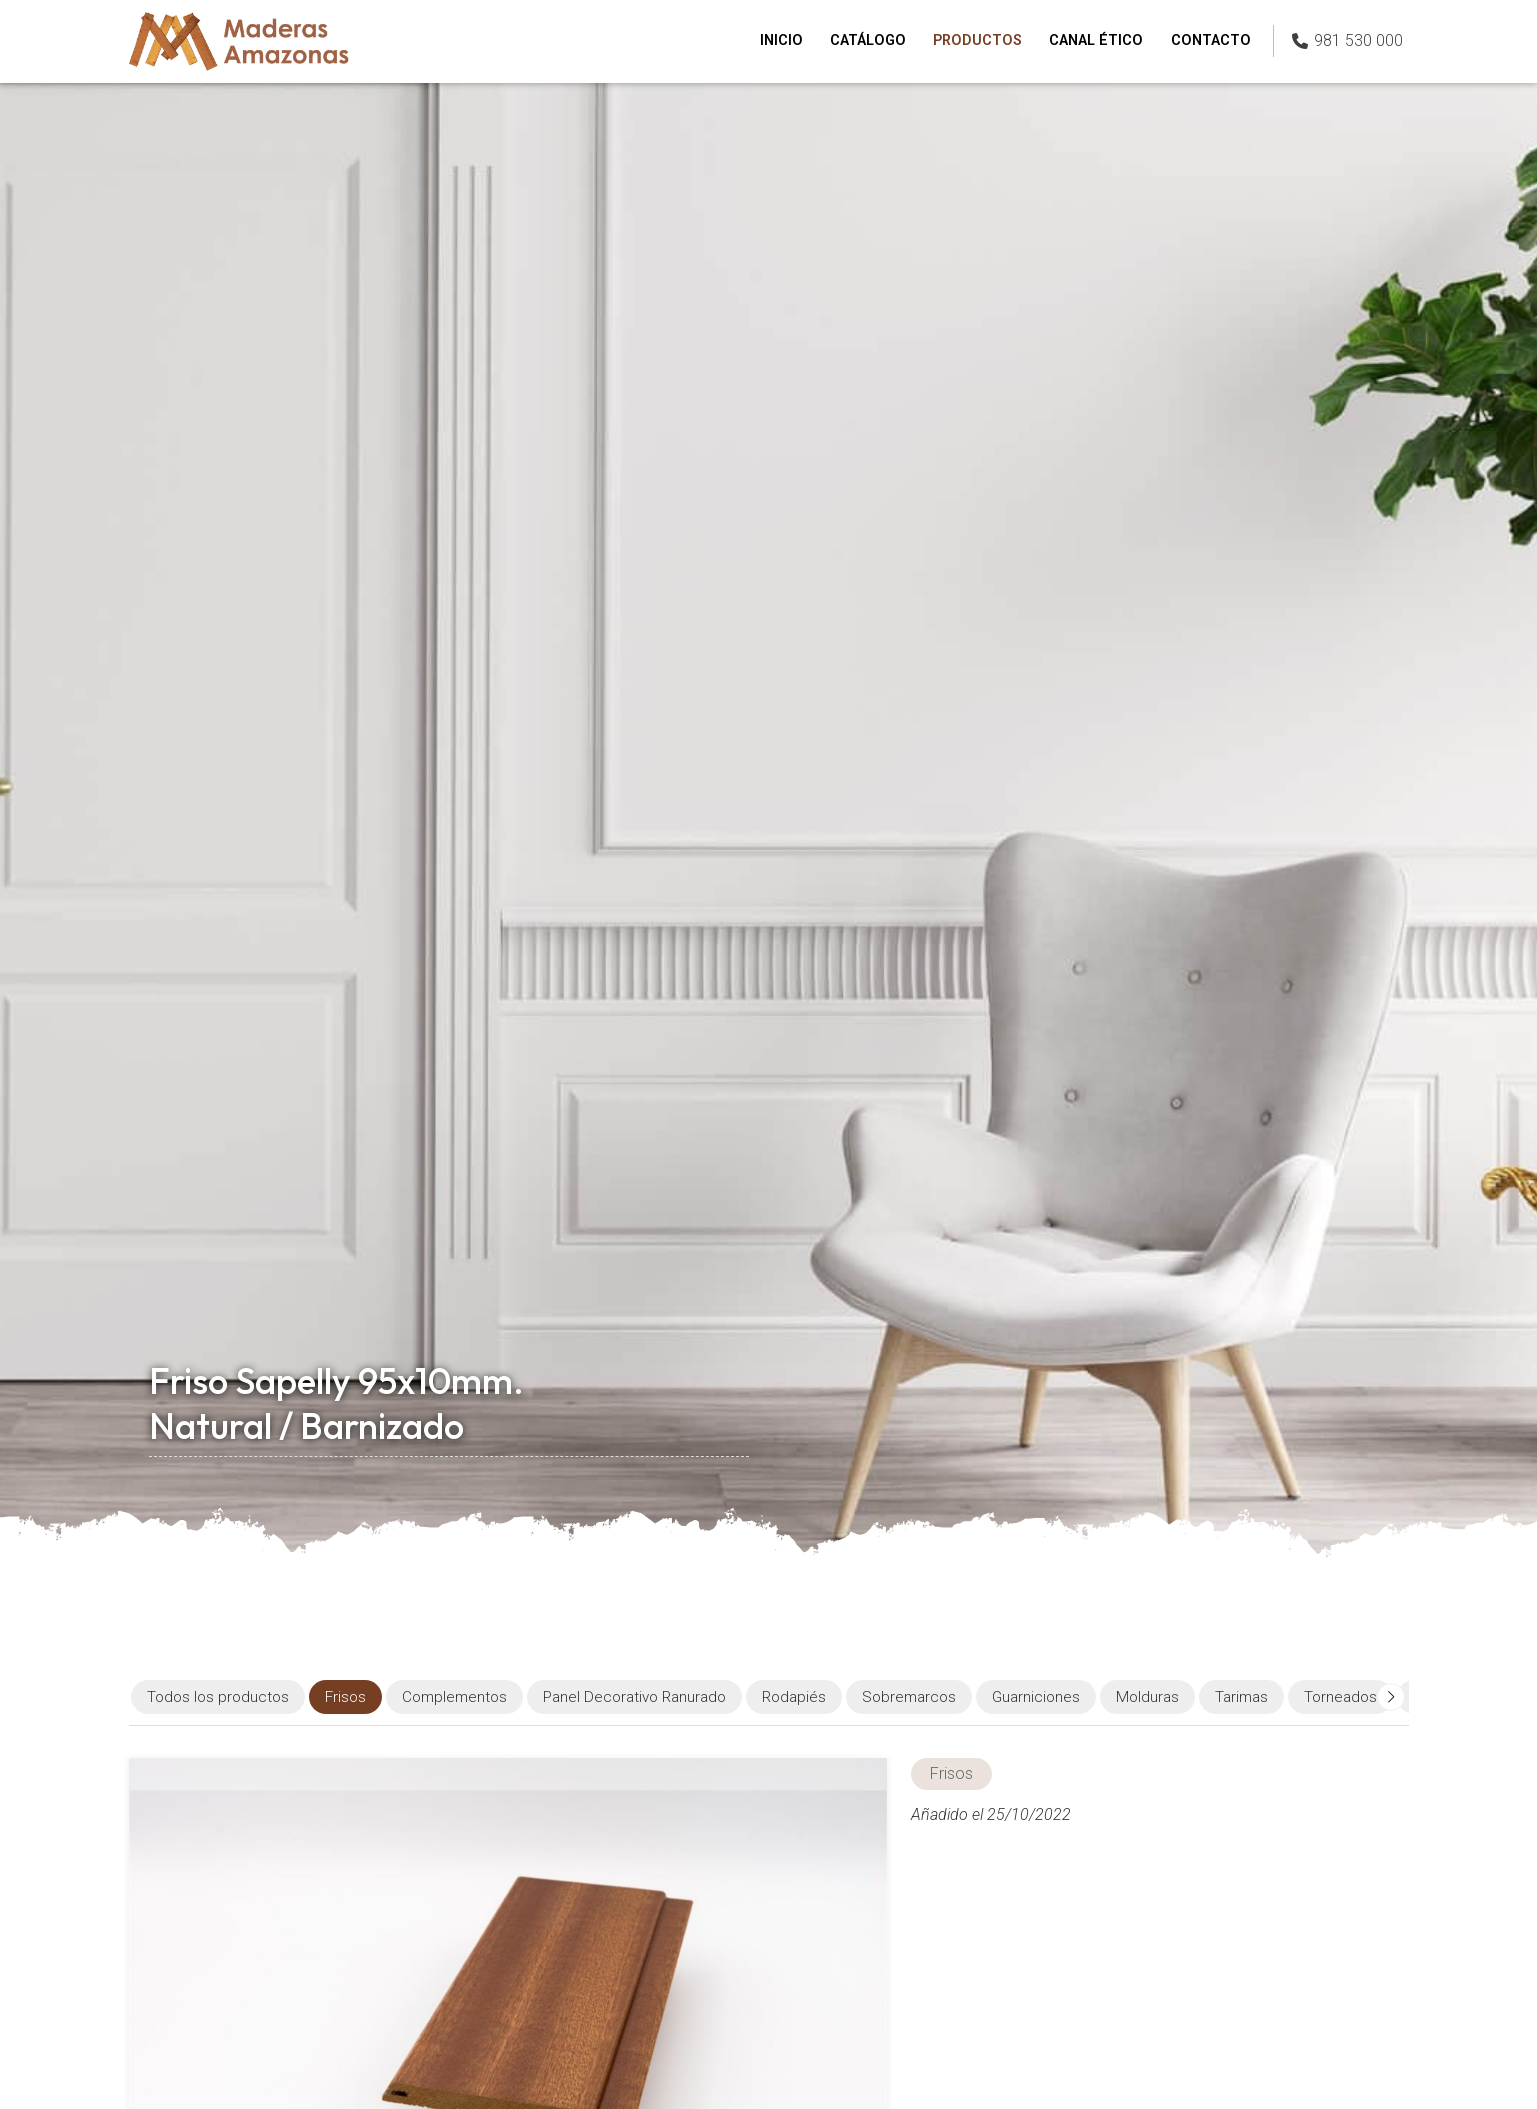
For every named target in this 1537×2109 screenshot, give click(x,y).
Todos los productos (218, 1697)
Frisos (951, 1773)
